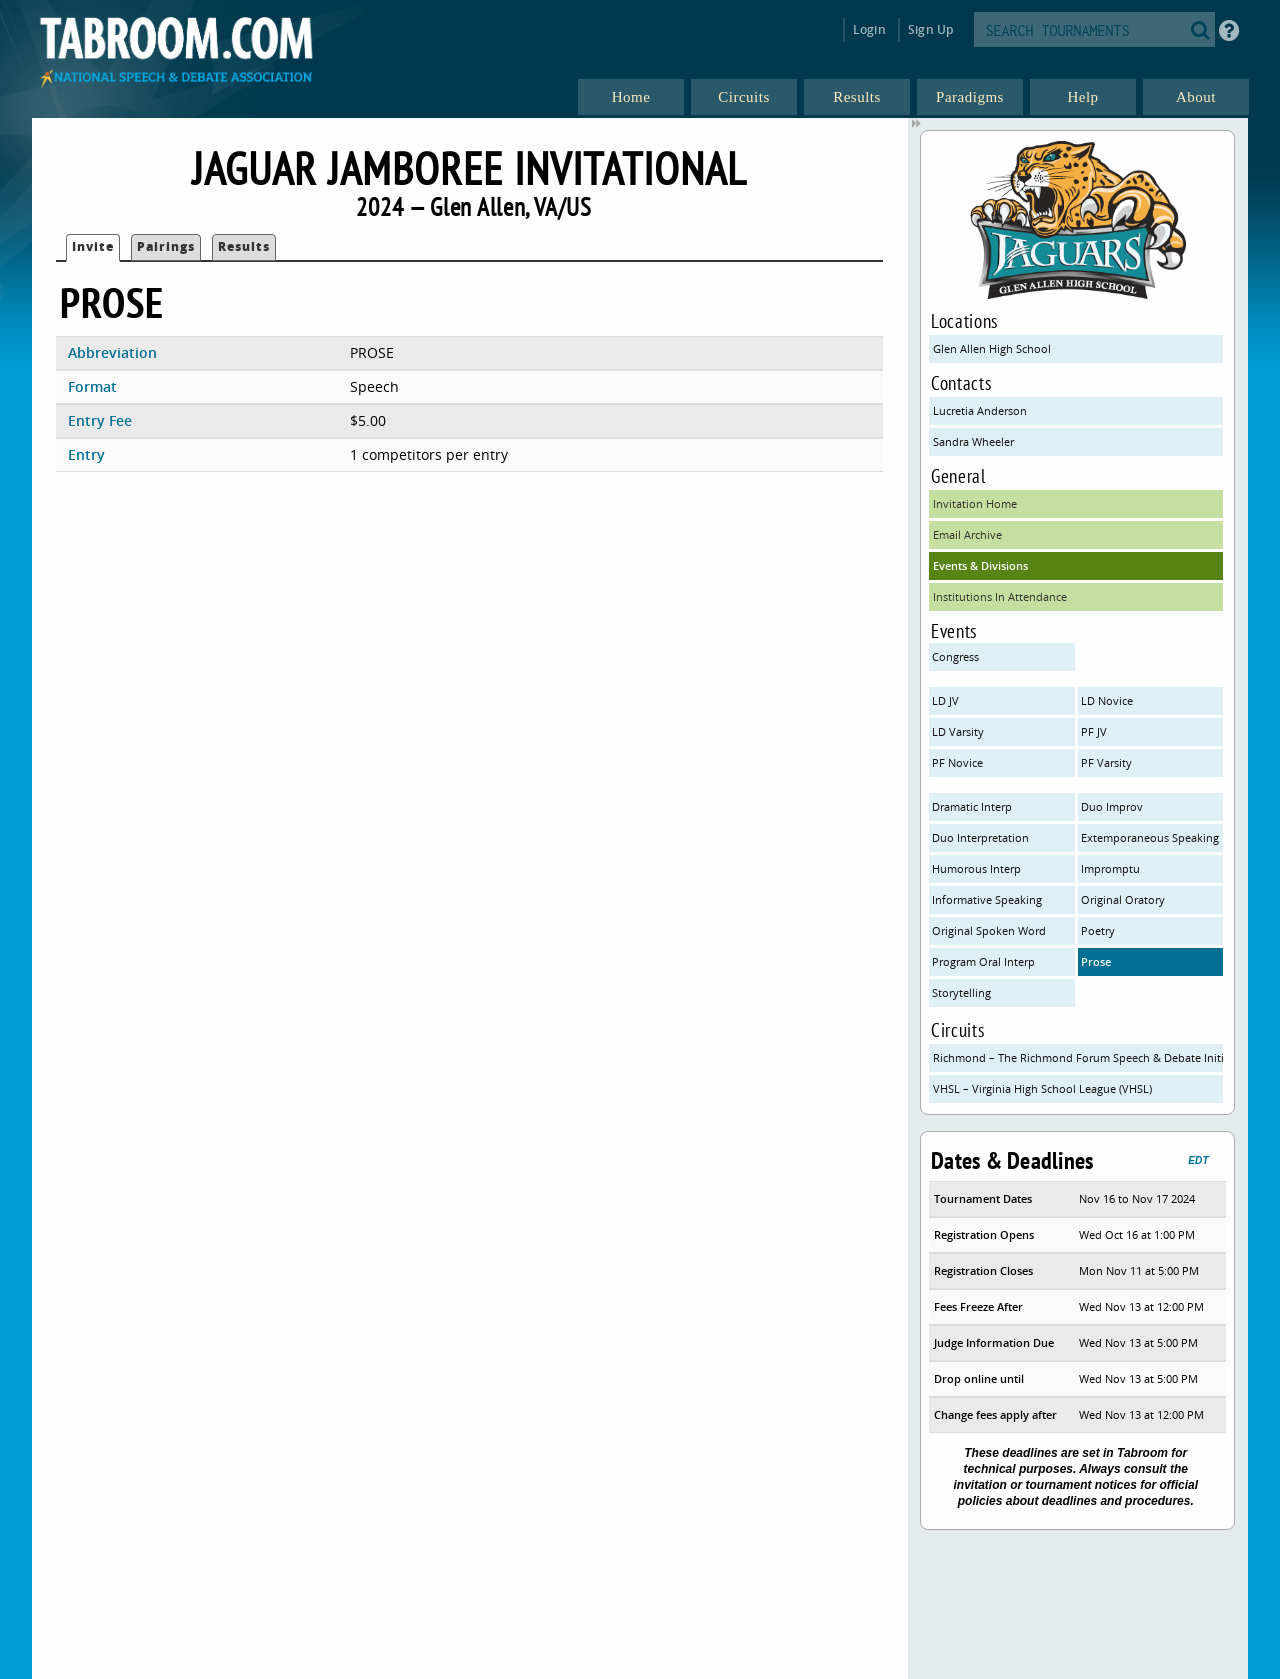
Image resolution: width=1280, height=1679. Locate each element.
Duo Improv (1112, 806)
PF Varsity (1106, 762)
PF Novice (957, 762)
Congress (955, 656)
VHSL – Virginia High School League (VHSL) (1042, 1088)
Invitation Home (975, 503)
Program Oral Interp (983, 961)
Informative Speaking (987, 899)
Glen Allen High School (992, 348)
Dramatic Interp (972, 806)
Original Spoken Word (989, 930)
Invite (93, 246)
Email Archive (967, 534)
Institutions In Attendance (1000, 596)
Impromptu (1110, 868)
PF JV (1094, 731)
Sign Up (930, 29)
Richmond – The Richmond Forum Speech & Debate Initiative (1078, 1057)
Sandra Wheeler (973, 441)
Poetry (1098, 930)
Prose (1096, 961)
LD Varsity (958, 731)
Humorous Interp (976, 868)
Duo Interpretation (980, 837)
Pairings (166, 246)
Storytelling (961, 992)
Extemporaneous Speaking (1150, 837)
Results (244, 246)
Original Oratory (1123, 899)
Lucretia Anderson (980, 410)
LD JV (945, 700)
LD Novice (1107, 700)
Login (869, 29)
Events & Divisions (980, 565)
